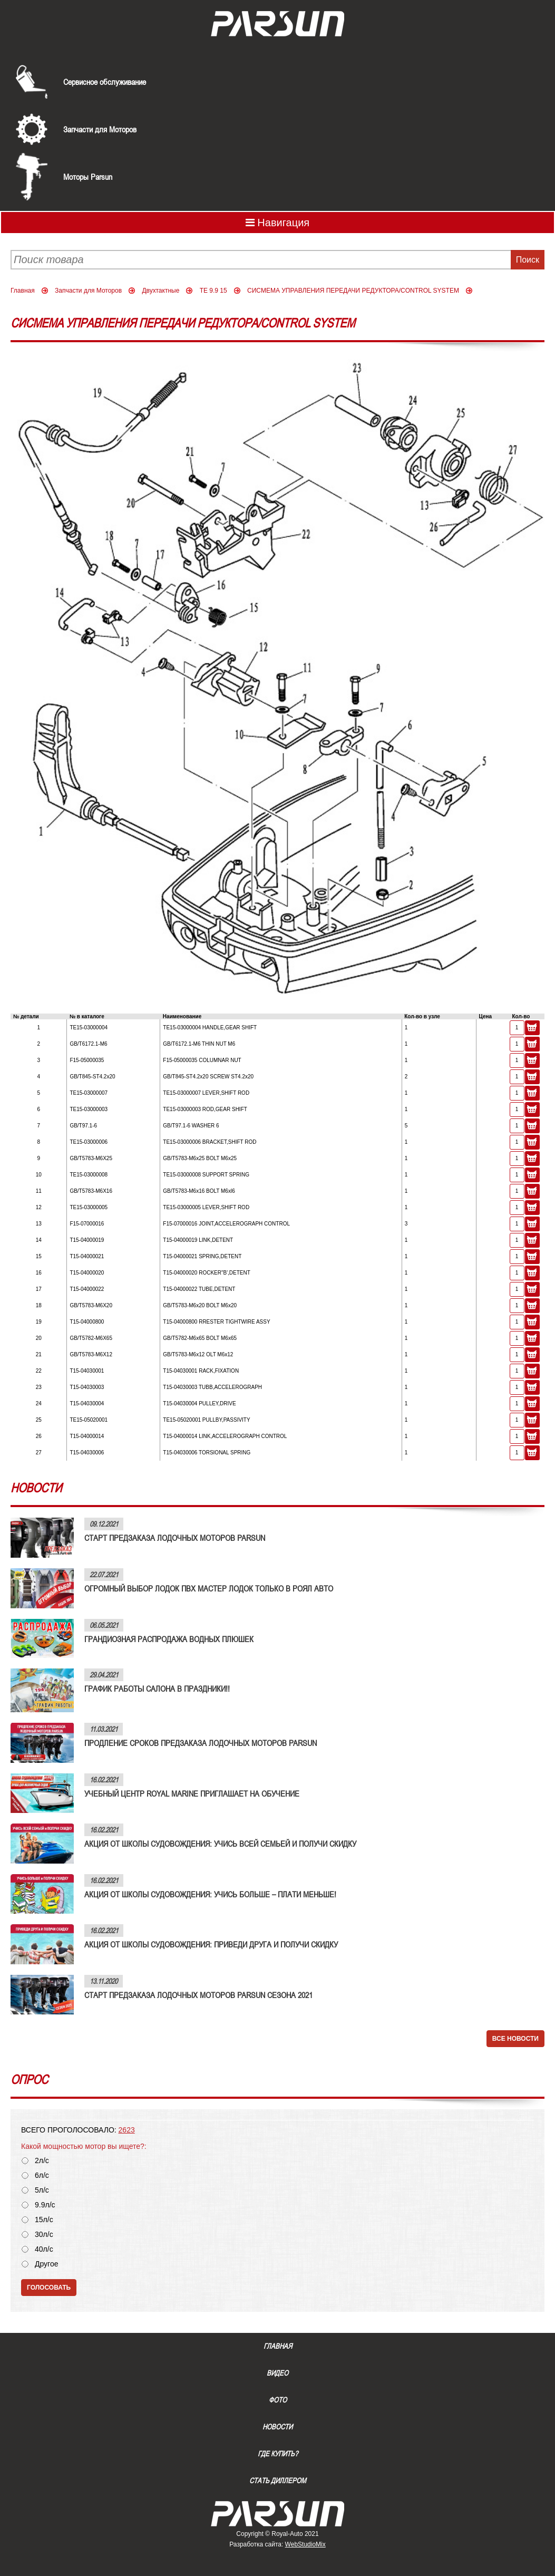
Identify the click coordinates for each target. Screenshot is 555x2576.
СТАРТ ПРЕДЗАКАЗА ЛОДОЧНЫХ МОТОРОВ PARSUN (174, 1537)
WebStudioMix (305, 2544)
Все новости (515, 2038)
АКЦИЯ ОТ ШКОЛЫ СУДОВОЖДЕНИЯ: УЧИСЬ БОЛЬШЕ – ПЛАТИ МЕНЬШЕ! (210, 1894)
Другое (46, 2264)
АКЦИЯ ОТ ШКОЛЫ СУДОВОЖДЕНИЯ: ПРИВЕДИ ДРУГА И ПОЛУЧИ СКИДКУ (211, 1944)
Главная (23, 290)
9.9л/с (45, 2205)
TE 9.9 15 (213, 290)
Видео (277, 2373)
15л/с (44, 2220)
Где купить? (278, 2453)
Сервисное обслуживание (104, 81)
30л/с (44, 2235)
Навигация (277, 222)
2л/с (42, 2161)
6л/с (42, 2175)
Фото (278, 2400)
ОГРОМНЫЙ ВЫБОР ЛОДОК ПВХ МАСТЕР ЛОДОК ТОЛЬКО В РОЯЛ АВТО (208, 1588)
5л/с (42, 2190)
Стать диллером (277, 2480)
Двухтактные (160, 290)
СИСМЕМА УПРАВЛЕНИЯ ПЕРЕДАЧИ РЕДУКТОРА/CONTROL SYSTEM (353, 290)
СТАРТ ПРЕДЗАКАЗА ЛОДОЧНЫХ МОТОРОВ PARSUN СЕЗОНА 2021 (198, 1995)
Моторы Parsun (87, 176)
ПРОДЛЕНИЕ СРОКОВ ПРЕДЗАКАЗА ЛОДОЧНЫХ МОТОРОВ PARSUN (200, 1743)
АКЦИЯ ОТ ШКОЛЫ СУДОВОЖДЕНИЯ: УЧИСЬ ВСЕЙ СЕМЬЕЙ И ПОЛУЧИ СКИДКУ (220, 1843)
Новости (277, 2427)
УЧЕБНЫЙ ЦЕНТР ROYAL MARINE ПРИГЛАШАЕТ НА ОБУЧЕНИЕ (191, 1793)
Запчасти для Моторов (100, 129)
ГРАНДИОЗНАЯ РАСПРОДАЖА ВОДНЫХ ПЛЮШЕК (169, 1639)
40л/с (44, 2249)
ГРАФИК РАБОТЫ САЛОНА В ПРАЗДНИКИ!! (157, 1688)
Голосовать (49, 2287)
